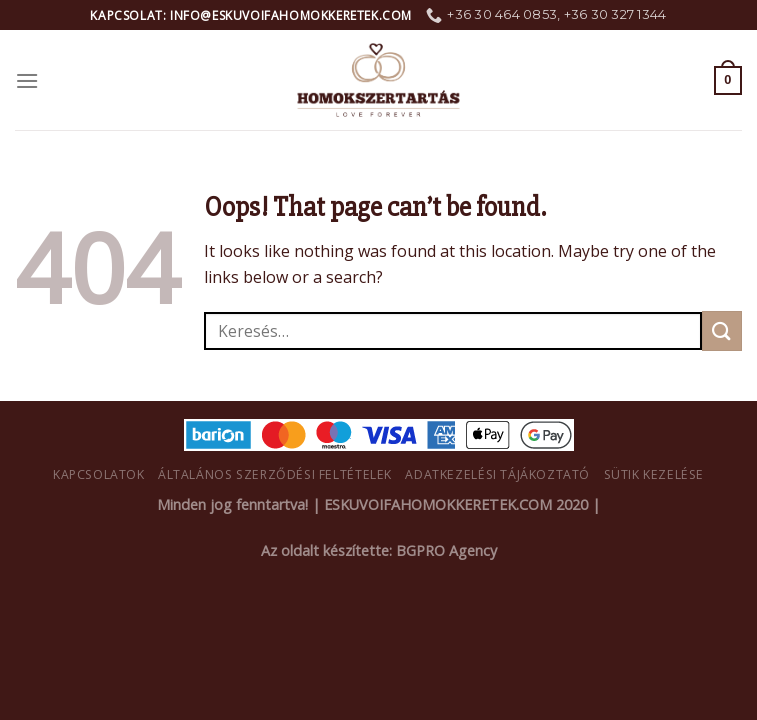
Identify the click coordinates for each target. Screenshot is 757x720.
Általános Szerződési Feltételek (275, 474)
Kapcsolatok (99, 474)
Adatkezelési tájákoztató (497, 474)
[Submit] (722, 330)
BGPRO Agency (446, 550)
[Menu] (27, 80)
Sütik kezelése (654, 474)
